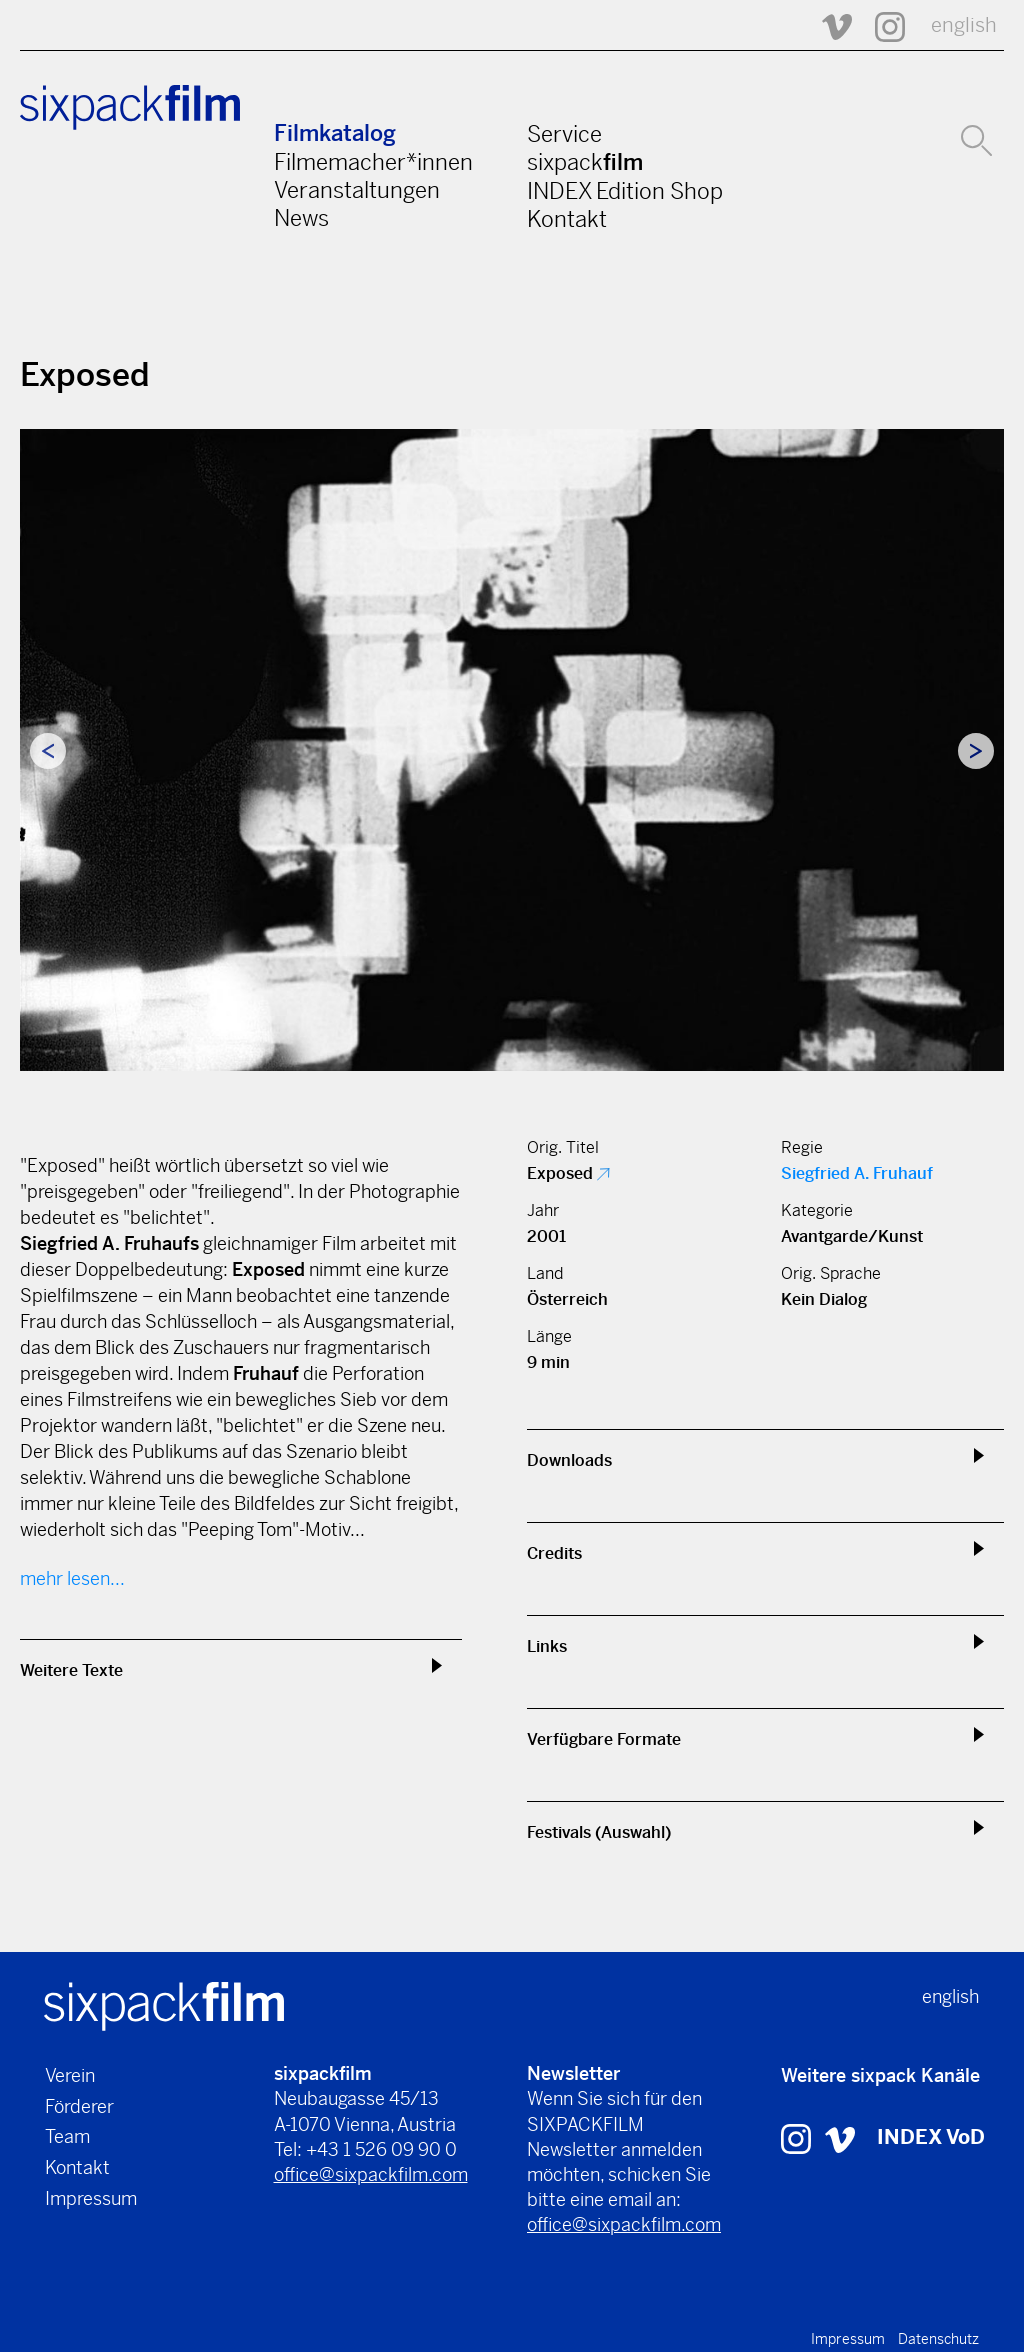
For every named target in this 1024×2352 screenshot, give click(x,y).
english (964, 25)
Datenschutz (938, 2339)
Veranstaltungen (357, 190)
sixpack (585, 162)
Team (67, 2136)
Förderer (79, 2106)
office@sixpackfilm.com (371, 2174)
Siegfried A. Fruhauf (857, 1173)
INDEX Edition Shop (625, 191)
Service (564, 134)
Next (976, 751)
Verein (70, 2075)
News (301, 218)
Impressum (91, 2198)
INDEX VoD (931, 2137)
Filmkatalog (335, 133)
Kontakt (567, 219)
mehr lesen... (72, 1578)
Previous (48, 751)
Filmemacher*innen (373, 162)
